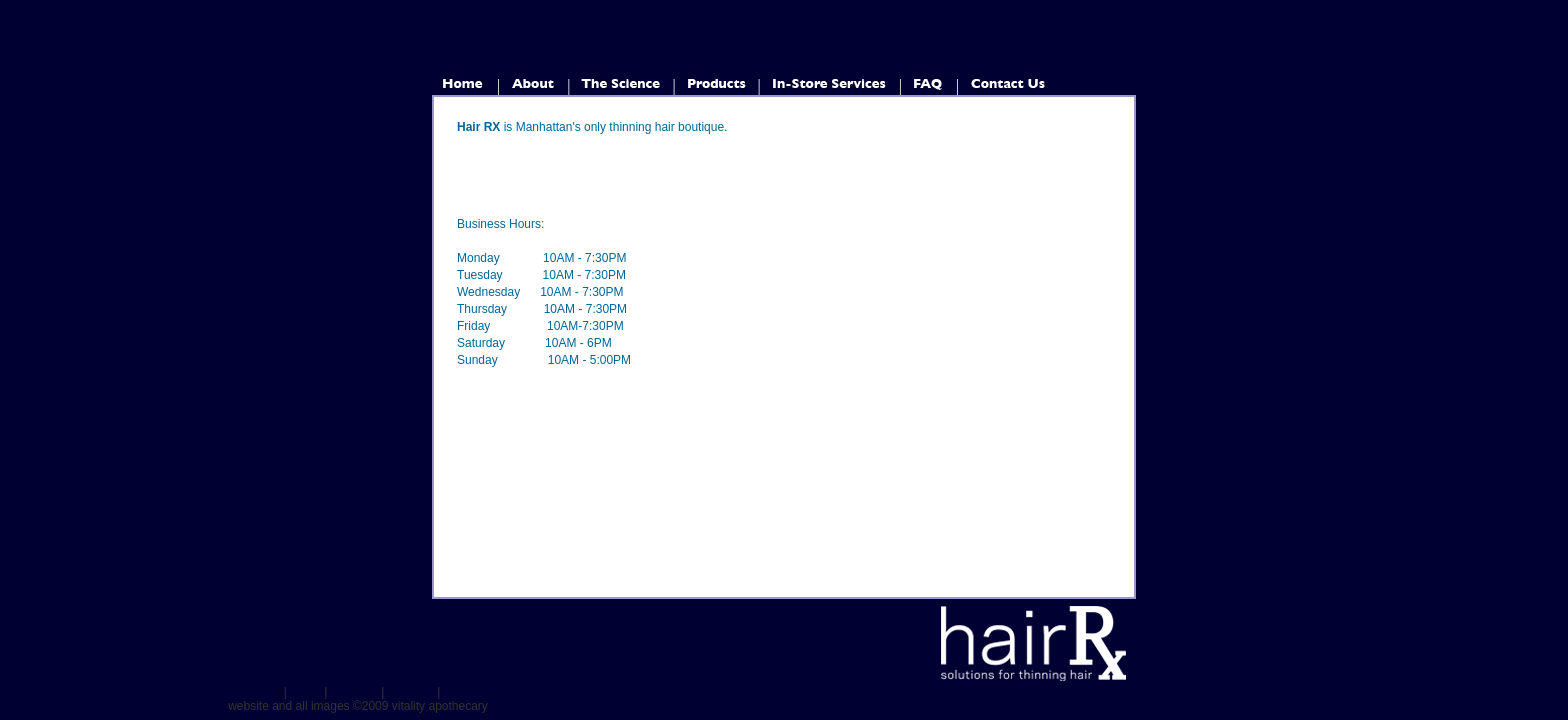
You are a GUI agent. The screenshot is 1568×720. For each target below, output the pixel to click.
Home (264, 692)
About (305, 692)
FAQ (456, 692)
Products (354, 692)
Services (411, 692)
